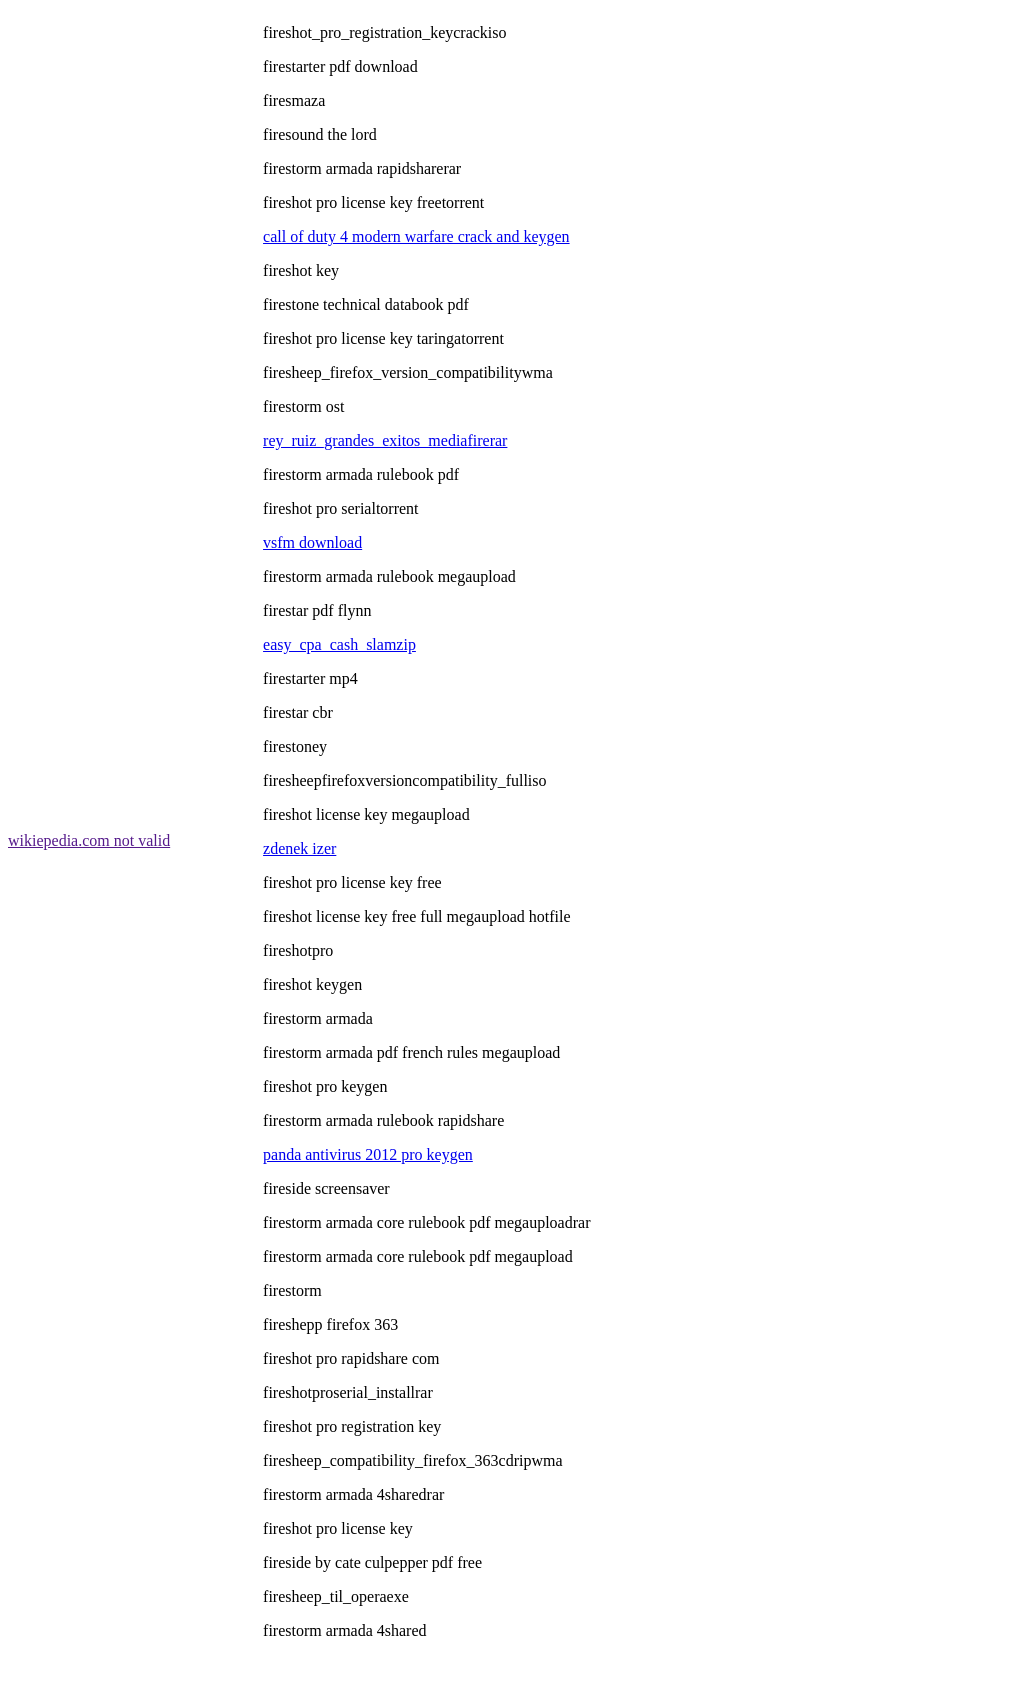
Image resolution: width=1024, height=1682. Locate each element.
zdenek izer (299, 848)
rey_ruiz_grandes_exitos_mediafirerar (385, 440)
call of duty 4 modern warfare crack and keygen (416, 236)
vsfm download (312, 542)
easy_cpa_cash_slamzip (339, 644)
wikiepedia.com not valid (89, 840)
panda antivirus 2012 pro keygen (368, 1154)
